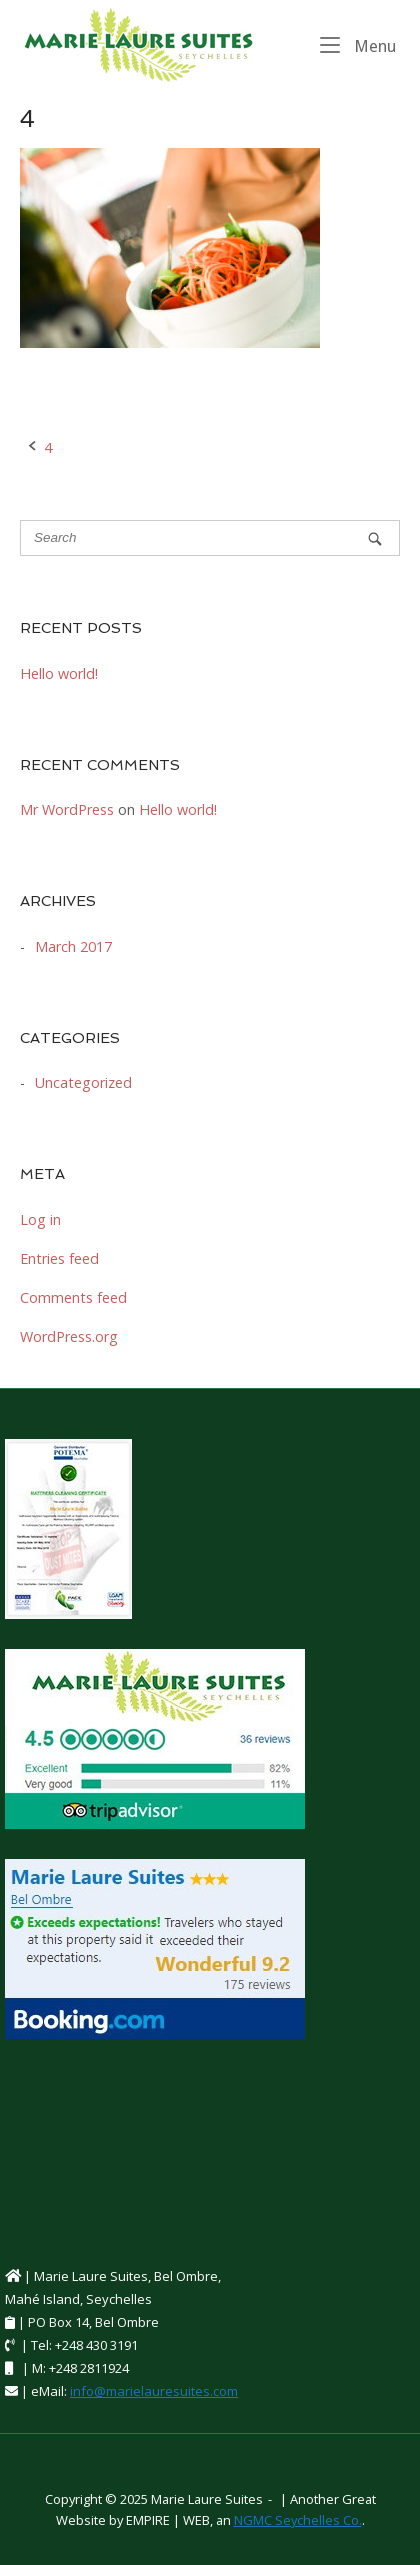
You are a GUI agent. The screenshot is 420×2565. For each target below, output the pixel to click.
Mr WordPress (67, 809)
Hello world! (59, 673)
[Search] (375, 538)
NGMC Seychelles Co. (298, 2520)
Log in (40, 1219)
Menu (358, 45)
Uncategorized (83, 1082)
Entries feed (59, 1258)
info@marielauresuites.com (154, 2391)
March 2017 (73, 946)
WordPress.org (69, 1336)
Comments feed (73, 1297)
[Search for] (210, 538)
